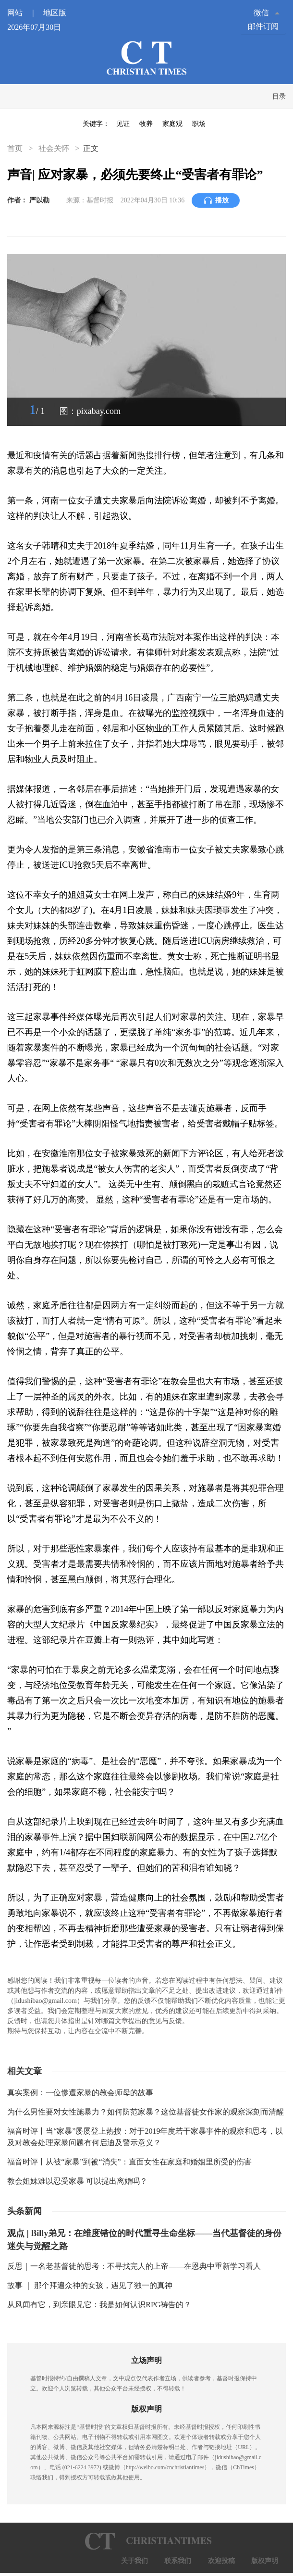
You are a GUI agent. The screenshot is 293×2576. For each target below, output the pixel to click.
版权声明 (264, 2560)
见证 (123, 123)
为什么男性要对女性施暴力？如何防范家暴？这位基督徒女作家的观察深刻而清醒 (145, 2112)
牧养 (146, 123)
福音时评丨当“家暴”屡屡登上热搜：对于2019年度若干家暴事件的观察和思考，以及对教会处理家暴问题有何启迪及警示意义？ (145, 2137)
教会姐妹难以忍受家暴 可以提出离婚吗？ (77, 2181)
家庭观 (172, 123)
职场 (199, 123)
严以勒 (39, 200)
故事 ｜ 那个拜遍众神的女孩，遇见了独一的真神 (89, 2285)
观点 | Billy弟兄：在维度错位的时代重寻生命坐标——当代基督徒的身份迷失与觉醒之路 (144, 2239)
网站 (24, 13)
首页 (15, 148)
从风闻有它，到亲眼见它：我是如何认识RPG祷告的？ (99, 2305)
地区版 (54, 13)
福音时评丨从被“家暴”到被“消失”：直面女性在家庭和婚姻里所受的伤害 (129, 2162)
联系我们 (177, 2560)
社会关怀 (54, 148)
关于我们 (134, 2560)
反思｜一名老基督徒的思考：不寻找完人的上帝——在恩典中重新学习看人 (134, 2266)
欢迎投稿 (221, 2560)
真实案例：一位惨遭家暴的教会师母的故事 (80, 2092)
